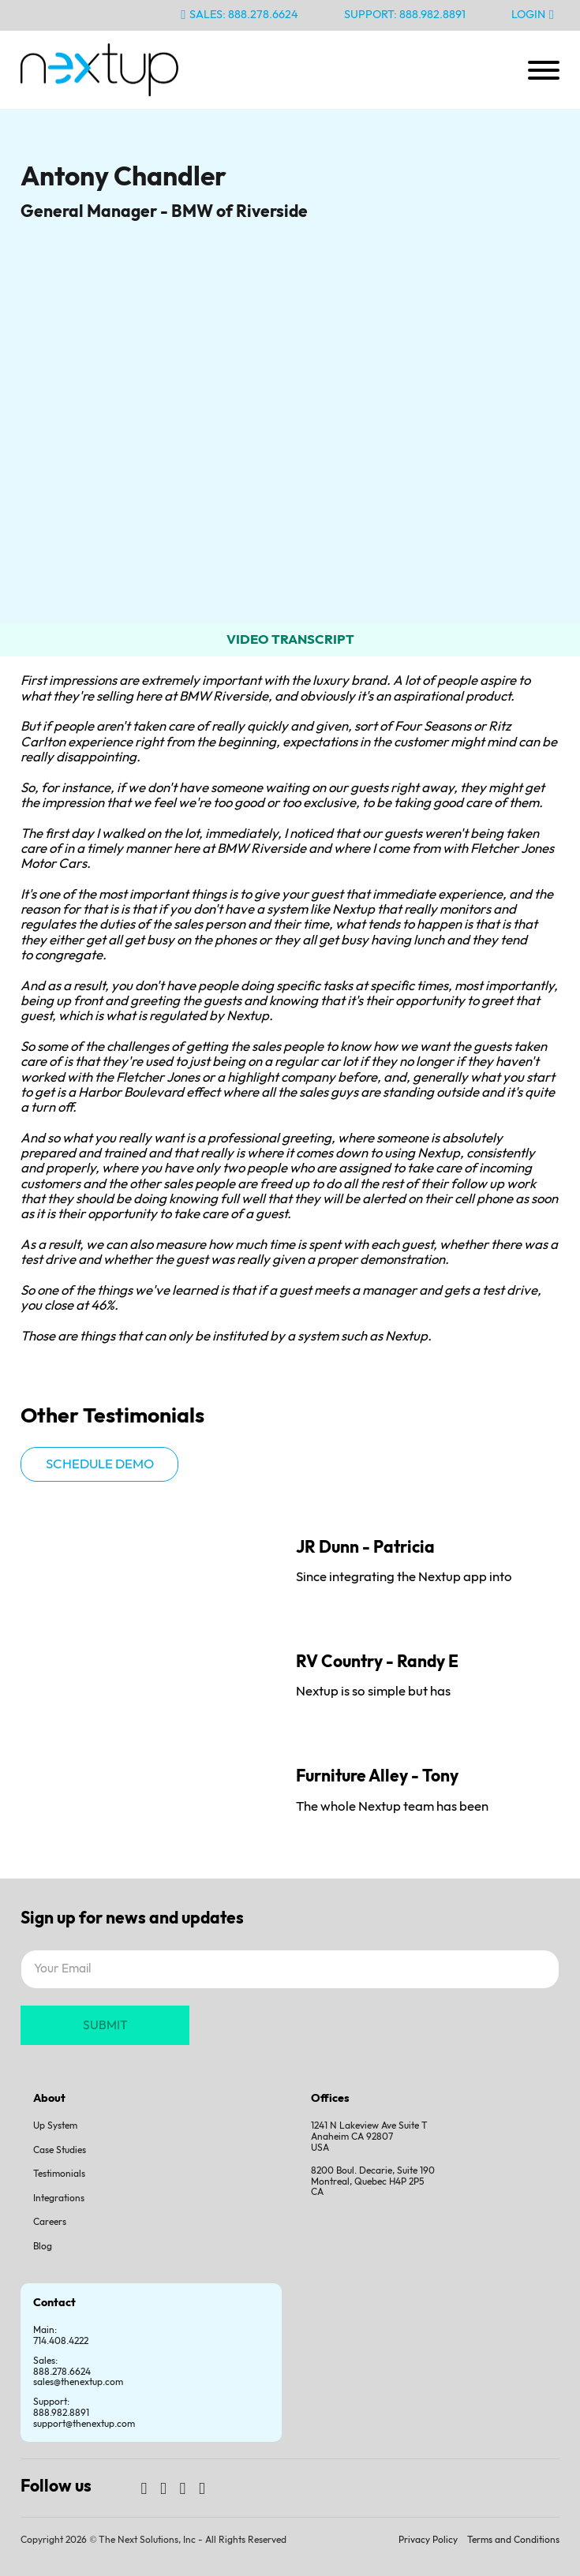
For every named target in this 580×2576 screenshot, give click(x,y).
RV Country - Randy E (377, 1662)
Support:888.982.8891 (61, 2407)
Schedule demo (100, 1464)
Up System (55, 2126)
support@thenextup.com (84, 2424)
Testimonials (59, 2174)
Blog (42, 2246)
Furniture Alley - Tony (377, 1776)
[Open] (543, 70)
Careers (49, 2222)
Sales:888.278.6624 (62, 2366)
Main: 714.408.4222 (60, 2335)
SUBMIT (105, 2025)
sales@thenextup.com (78, 2382)
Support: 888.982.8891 (405, 15)
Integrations (58, 2198)
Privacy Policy (428, 2540)
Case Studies (59, 2150)
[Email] (290, 1969)
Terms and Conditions (513, 2540)
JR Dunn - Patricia (365, 1547)
